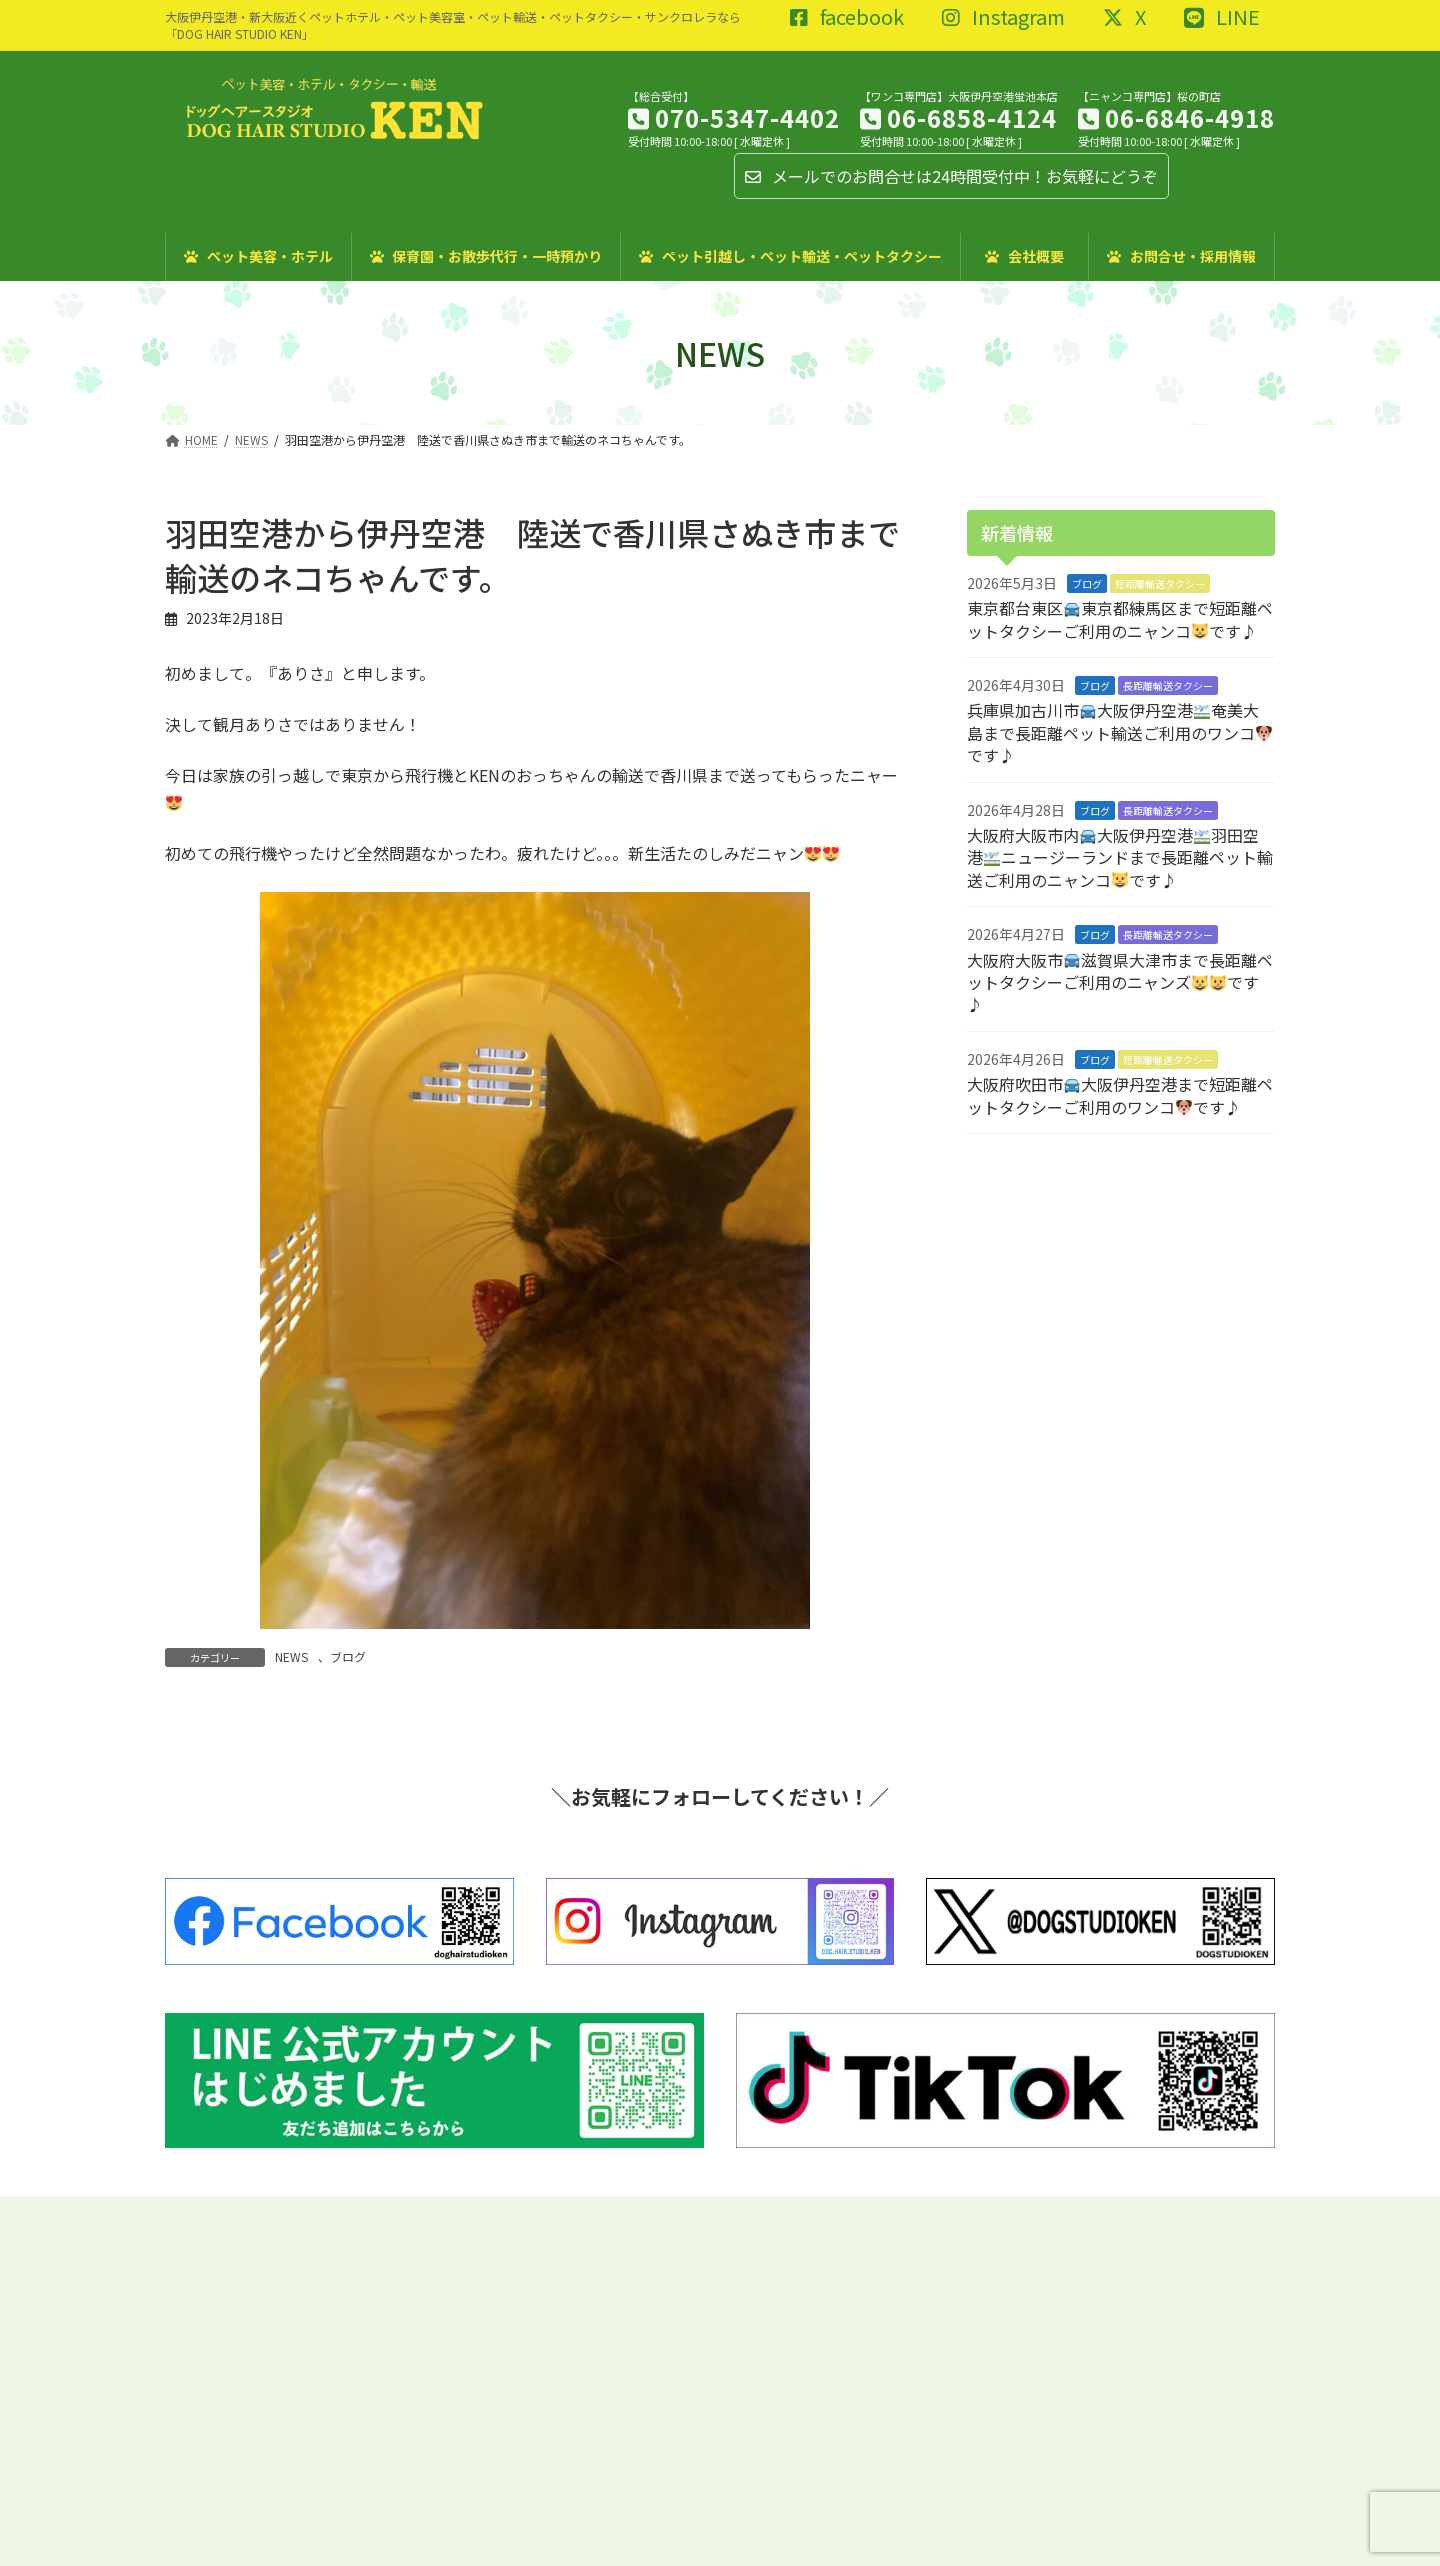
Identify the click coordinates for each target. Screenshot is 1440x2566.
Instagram (1003, 18)
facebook (847, 18)
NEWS (291, 1656)
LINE (1222, 18)
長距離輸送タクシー (1168, 685)
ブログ (348, 1656)
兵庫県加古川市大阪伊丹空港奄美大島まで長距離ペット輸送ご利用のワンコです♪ (1119, 732)
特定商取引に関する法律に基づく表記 (360, 2213)
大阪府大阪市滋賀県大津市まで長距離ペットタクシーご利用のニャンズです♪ (1120, 982)
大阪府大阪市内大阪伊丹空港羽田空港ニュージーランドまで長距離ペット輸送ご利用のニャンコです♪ (1120, 857)
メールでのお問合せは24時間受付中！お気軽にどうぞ (951, 176)
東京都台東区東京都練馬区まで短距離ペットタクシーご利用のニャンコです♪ (1120, 619)
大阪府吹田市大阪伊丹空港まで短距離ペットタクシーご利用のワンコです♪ (1120, 1095)
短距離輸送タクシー (1160, 583)
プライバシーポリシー (561, 2213)
